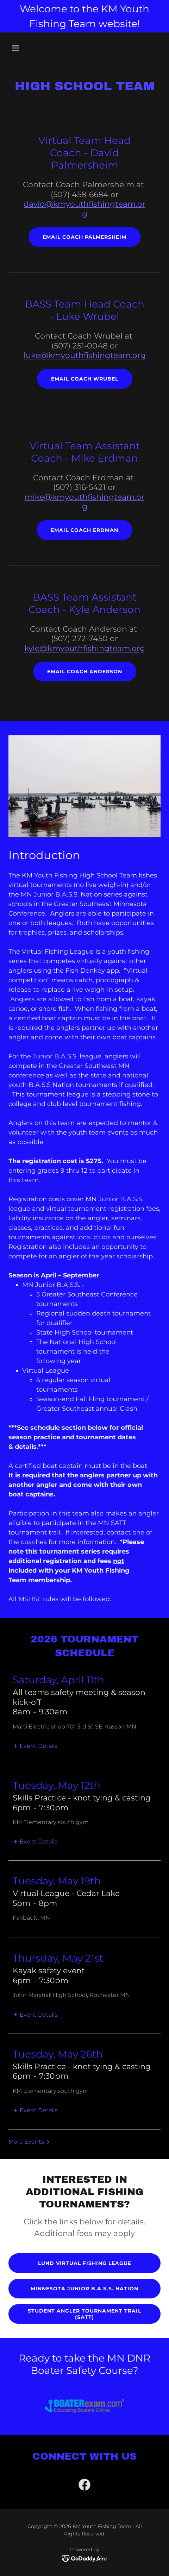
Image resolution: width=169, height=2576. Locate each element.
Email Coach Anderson (84, 671)
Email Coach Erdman (84, 530)
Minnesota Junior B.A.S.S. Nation (84, 2288)
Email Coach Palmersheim (84, 237)
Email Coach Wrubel (84, 379)
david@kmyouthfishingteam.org (84, 209)
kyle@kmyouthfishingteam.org (84, 648)
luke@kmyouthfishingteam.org (85, 355)
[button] (25, 48)
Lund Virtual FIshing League (84, 2263)
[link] (84, 2486)
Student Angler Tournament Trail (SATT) (84, 2314)
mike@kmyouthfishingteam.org (84, 502)
